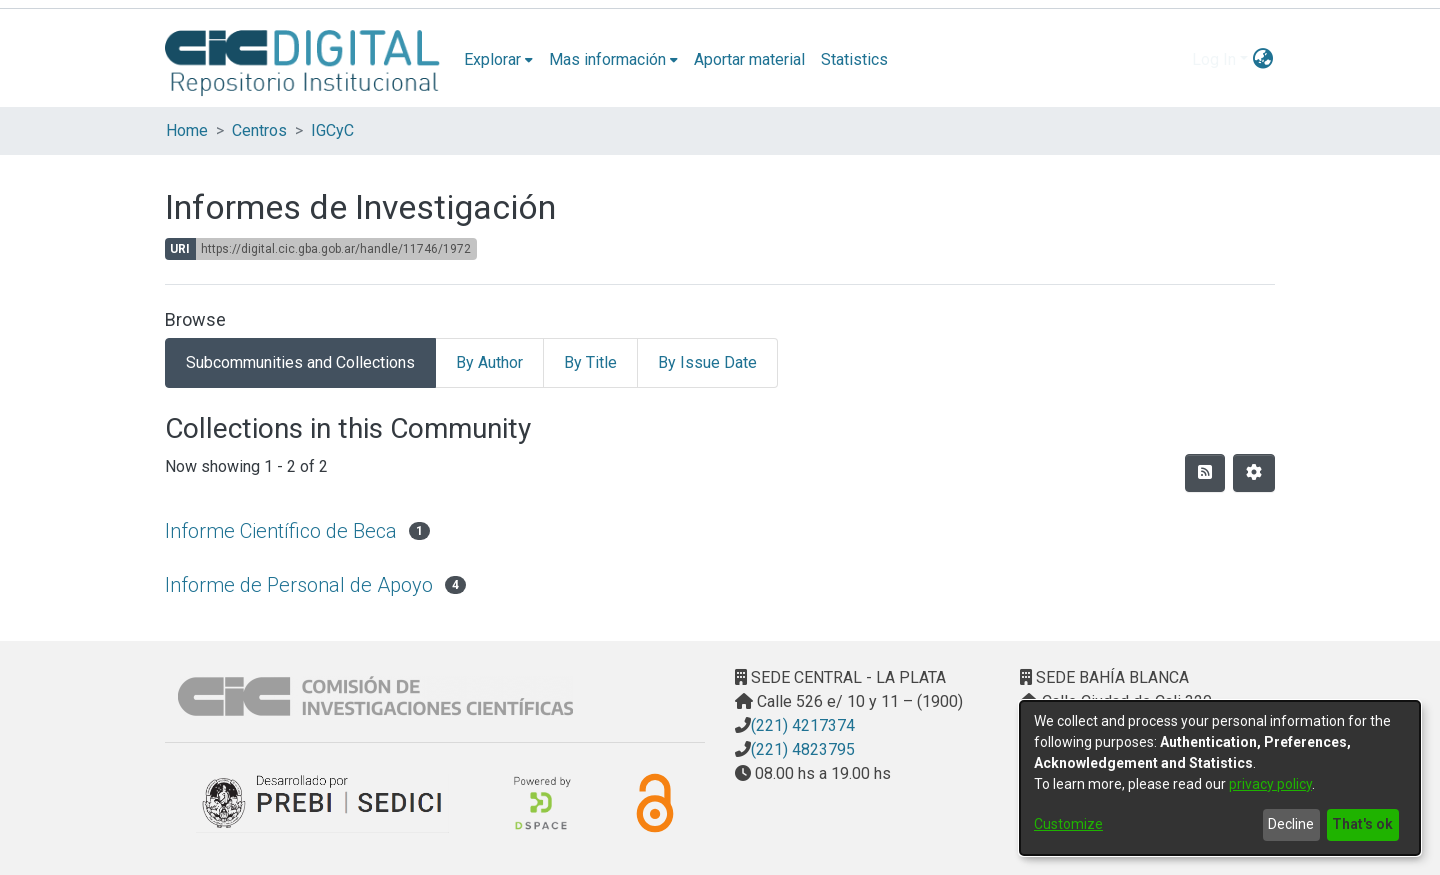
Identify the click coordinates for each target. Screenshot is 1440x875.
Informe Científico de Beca (281, 531)
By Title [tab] (590, 362)
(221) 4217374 (803, 725)
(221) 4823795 (803, 749)
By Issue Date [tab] (707, 362)
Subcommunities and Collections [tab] (300, 362)
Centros (259, 130)
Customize (1068, 824)
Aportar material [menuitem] (749, 59)
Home (187, 130)
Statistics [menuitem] (854, 59)
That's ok (1362, 824)
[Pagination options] (1254, 473)
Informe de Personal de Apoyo (299, 585)
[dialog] (1220, 778)
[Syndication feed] (1205, 473)
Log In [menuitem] (1214, 59)
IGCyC (332, 130)
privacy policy (1270, 784)
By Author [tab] (489, 362)
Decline (1291, 824)
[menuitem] (498, 60)
